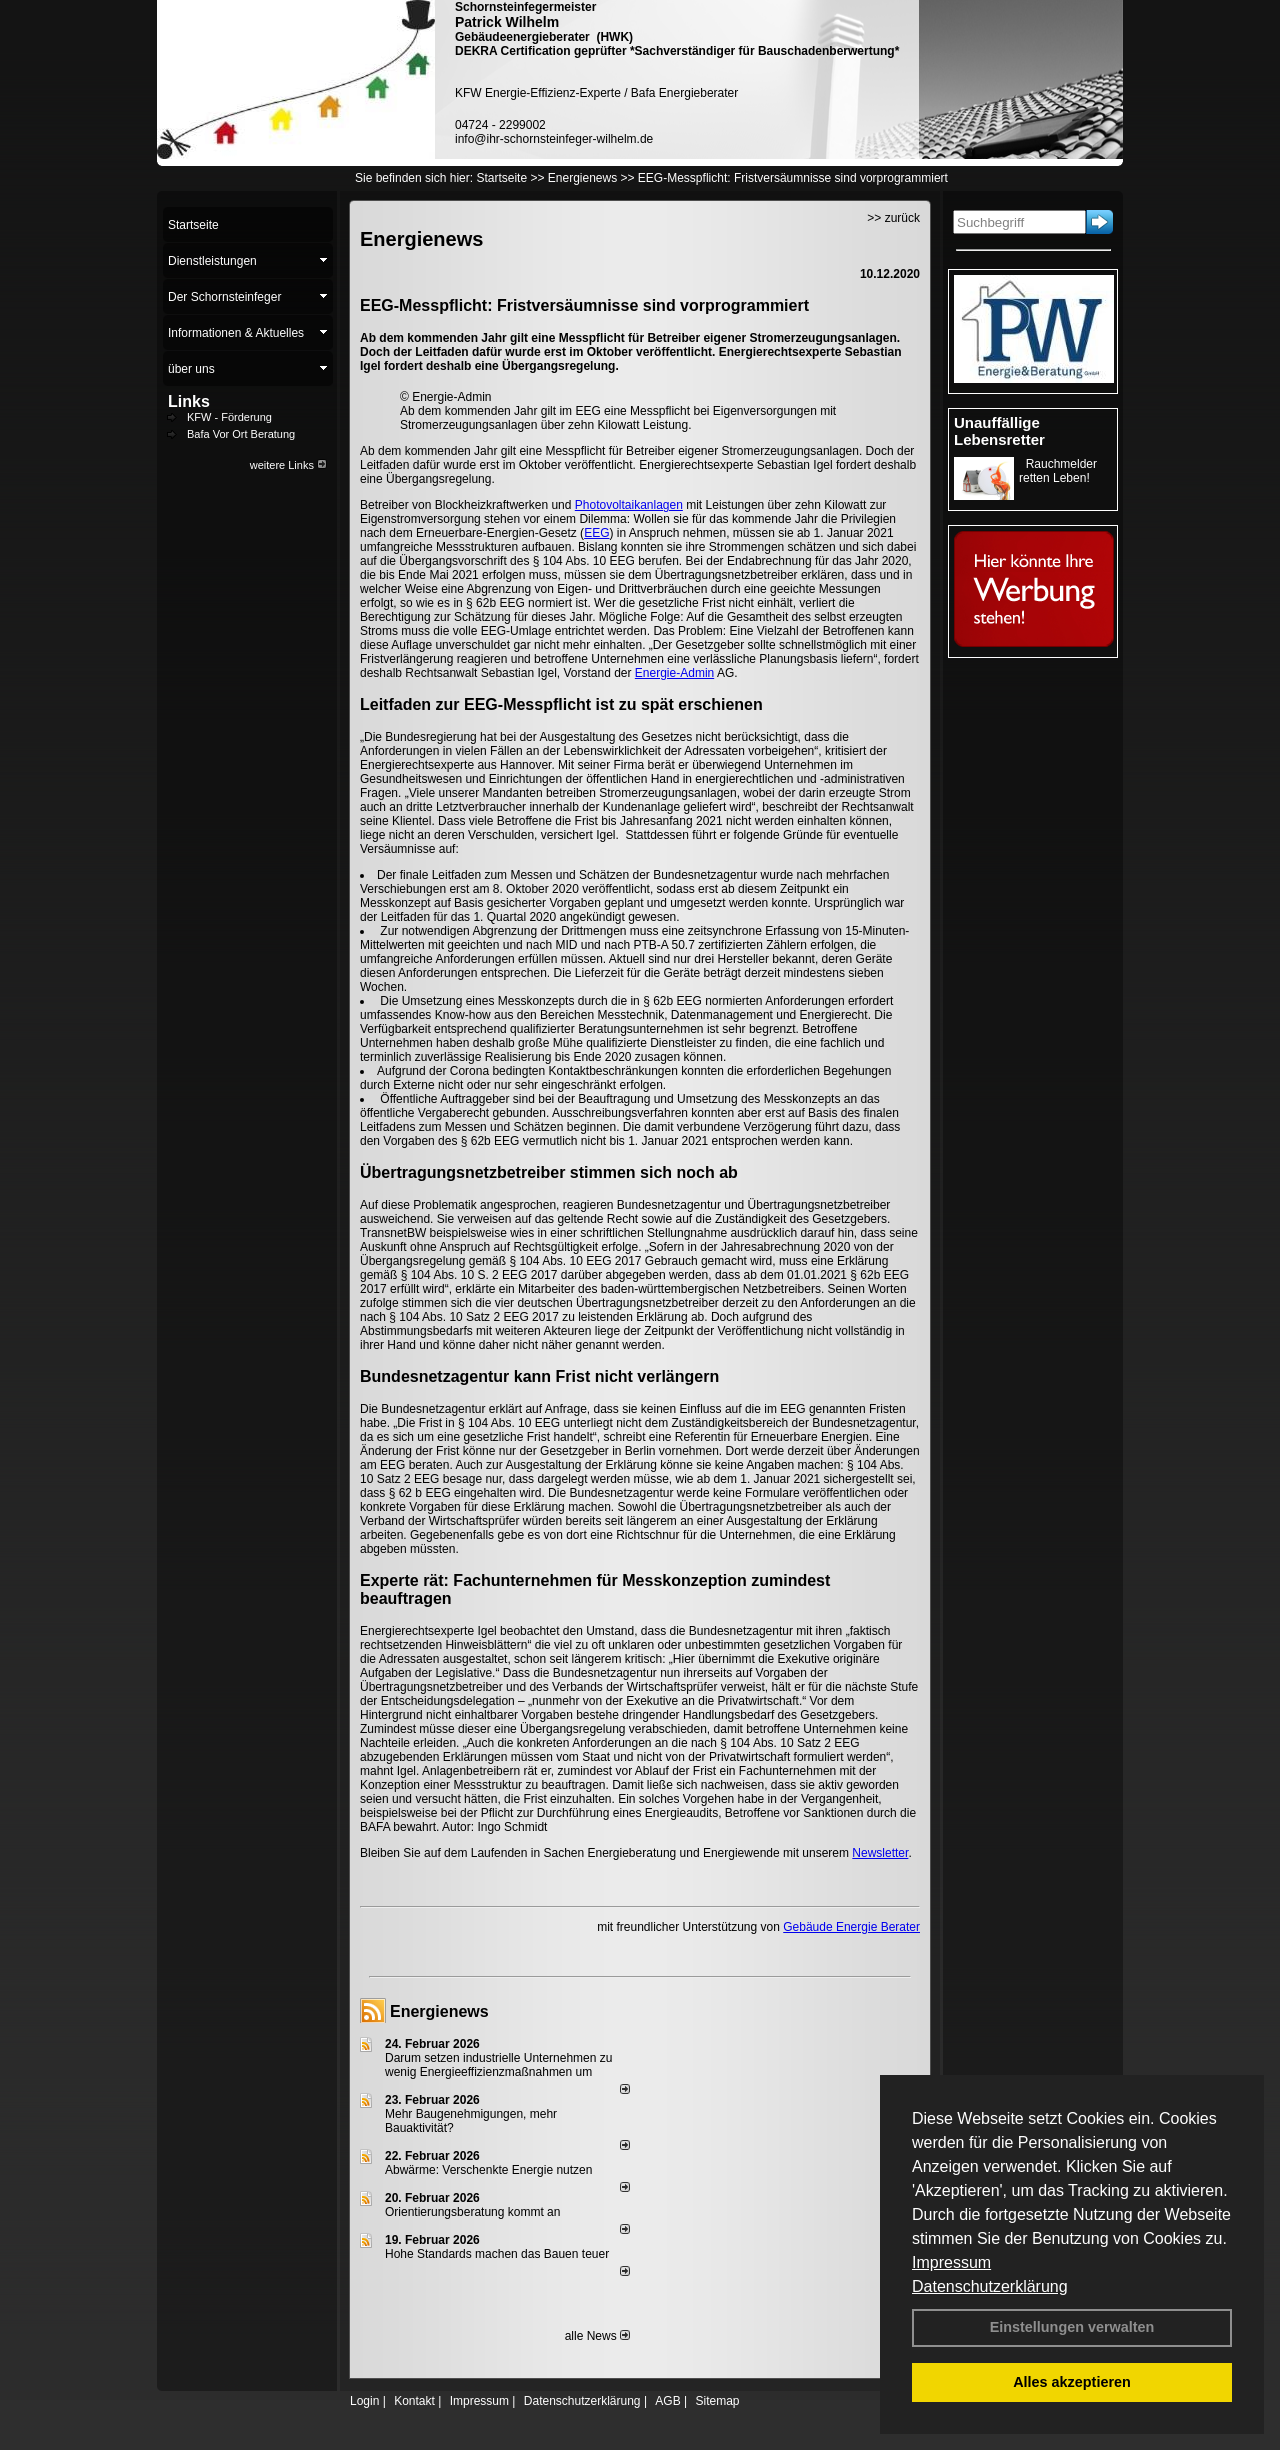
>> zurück (893, 218)
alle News (597, 2336)
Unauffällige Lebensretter (999, 431)
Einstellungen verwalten (1072, 2327)
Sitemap (717, 2401)
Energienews (439, 2011)
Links (189, 401)
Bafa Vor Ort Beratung (241, 434)
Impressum (951, 2262)
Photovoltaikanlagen (629, 505)
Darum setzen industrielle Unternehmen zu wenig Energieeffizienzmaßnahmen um (498, 2065)
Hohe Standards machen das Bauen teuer (497, 2254)
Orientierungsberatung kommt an (472, 2212)
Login (364, 2401)
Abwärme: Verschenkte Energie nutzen (488, 2170)
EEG (596, 533)
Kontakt (414, 2401)
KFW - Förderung (229, 417)
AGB (667, 2401)
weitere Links (288, 465)
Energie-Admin (674, 673)
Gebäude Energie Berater (851, 1927)
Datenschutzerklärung (990, 2286)
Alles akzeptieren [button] (1072, 2382)
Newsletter (880, 1853)
